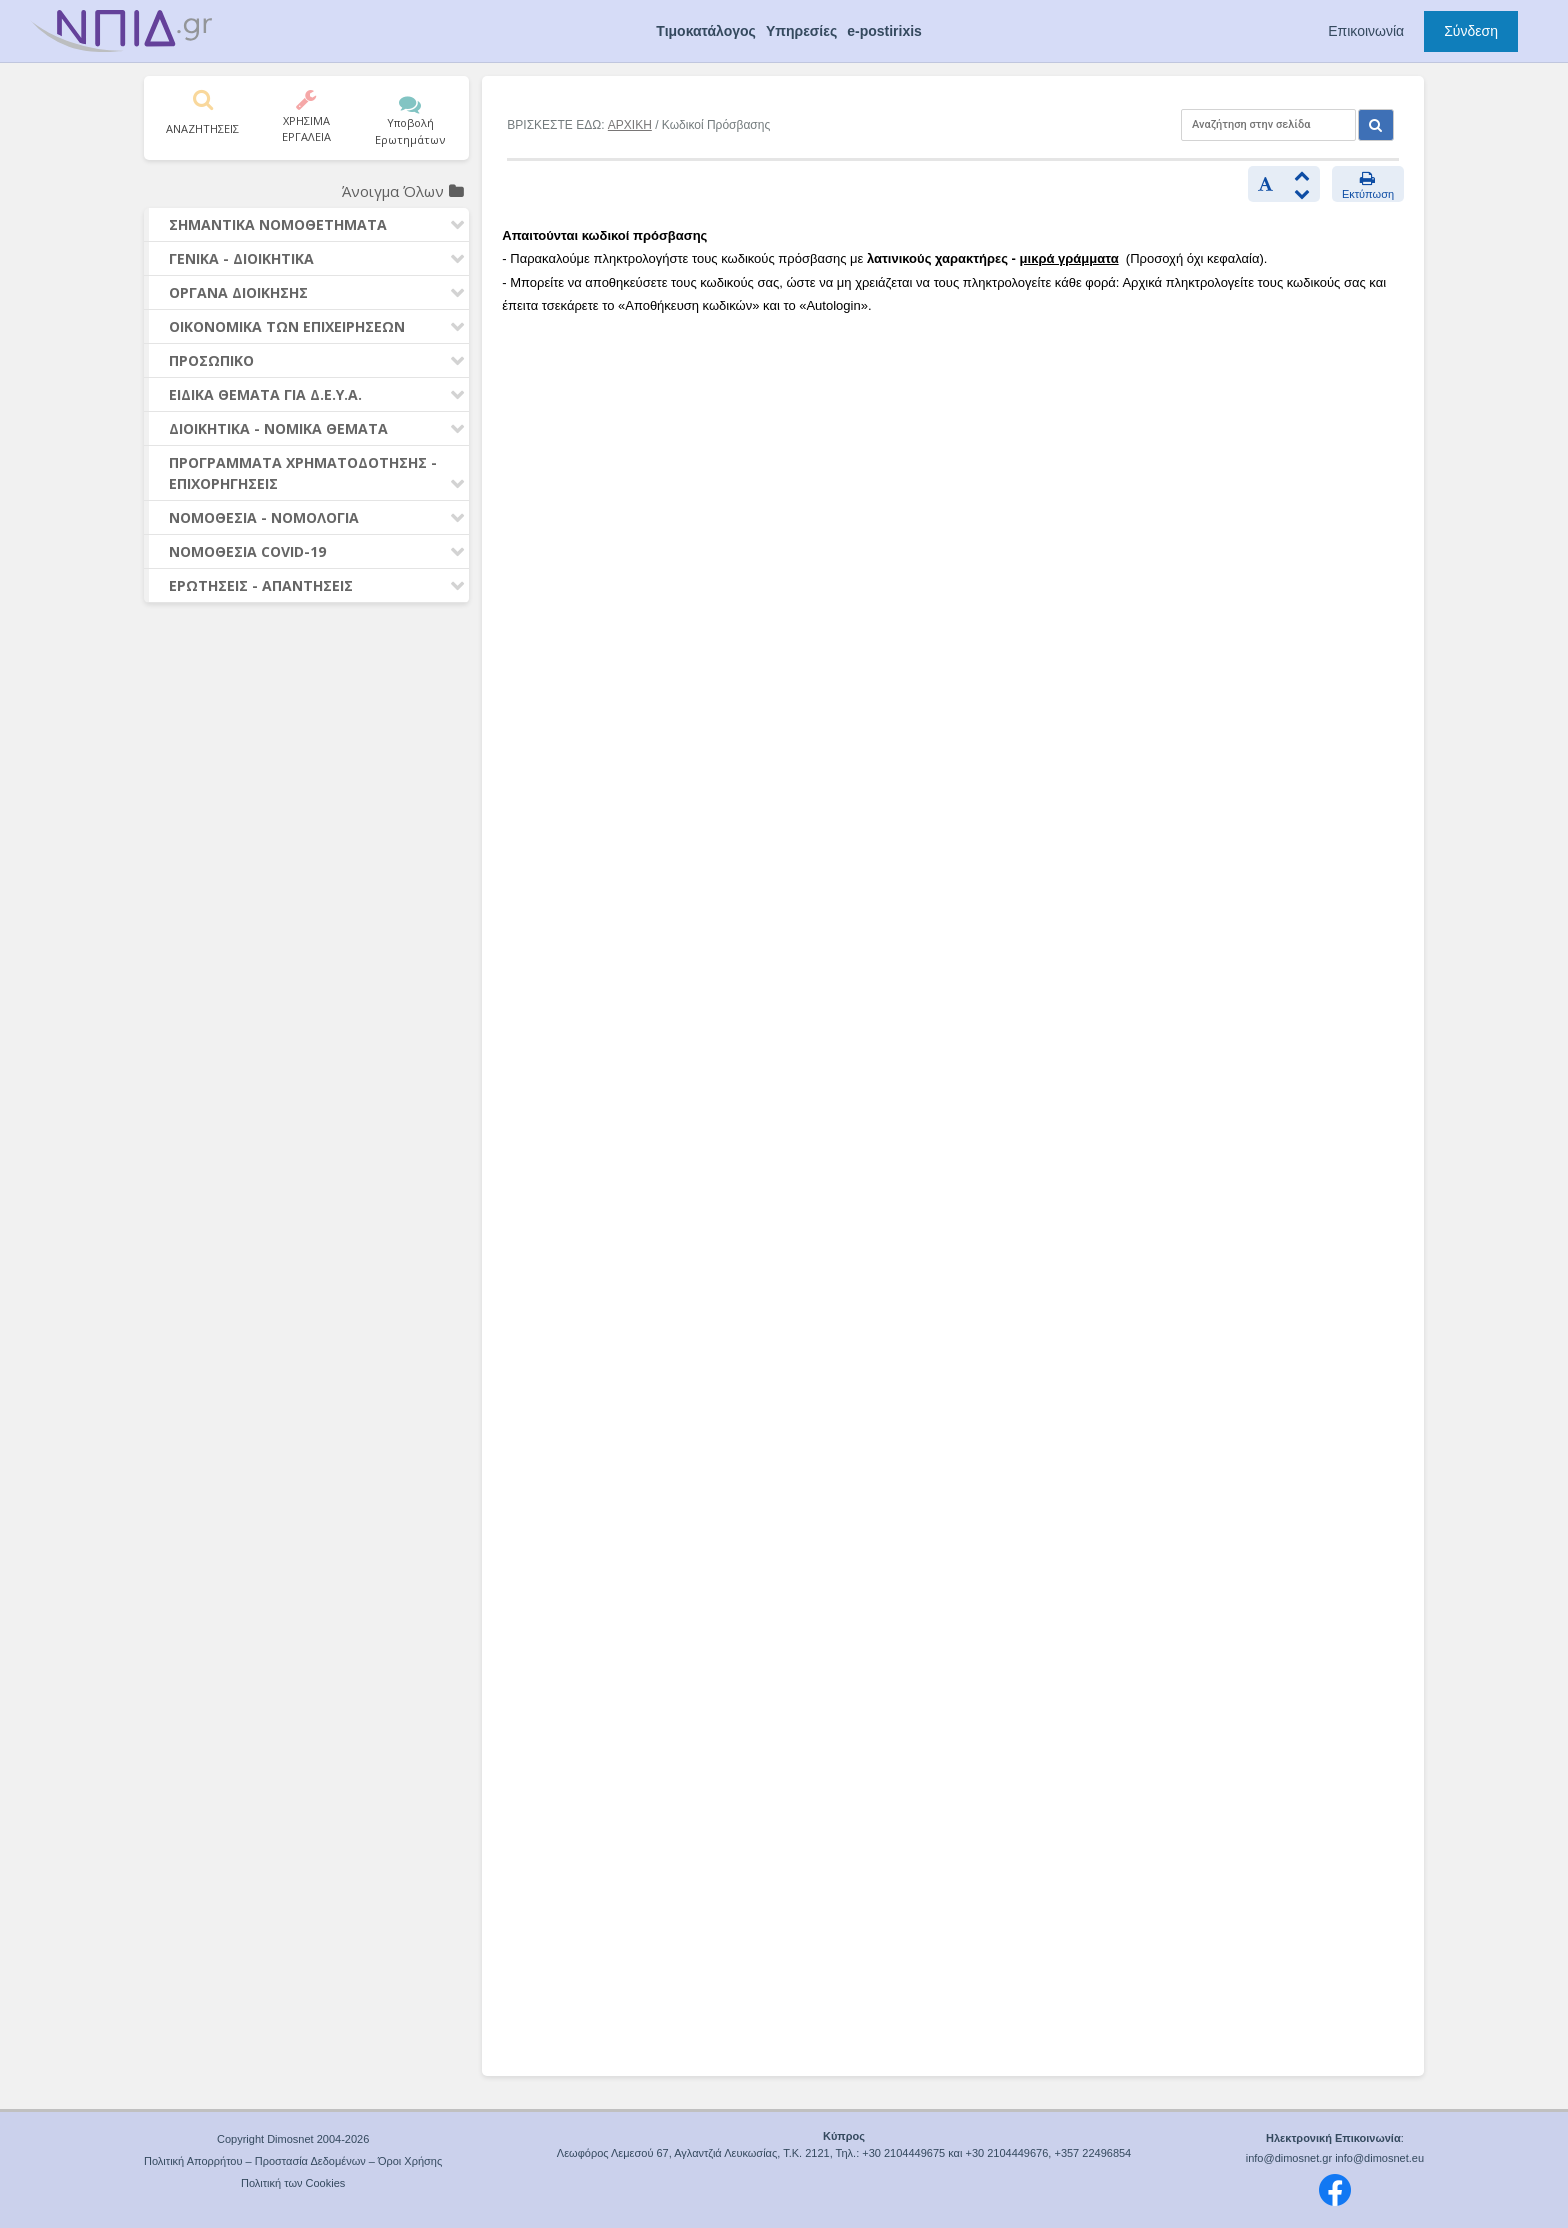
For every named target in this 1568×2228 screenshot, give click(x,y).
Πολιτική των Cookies (293, 2183)
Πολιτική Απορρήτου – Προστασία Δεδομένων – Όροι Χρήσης (293, 2161)
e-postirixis (884, 31)
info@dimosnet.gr (1289, 2158)
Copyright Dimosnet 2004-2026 (293, 2139)
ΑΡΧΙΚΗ (630, 125)
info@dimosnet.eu (1379, 2158)
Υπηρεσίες (801, 31)
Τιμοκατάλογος (706, 31)
